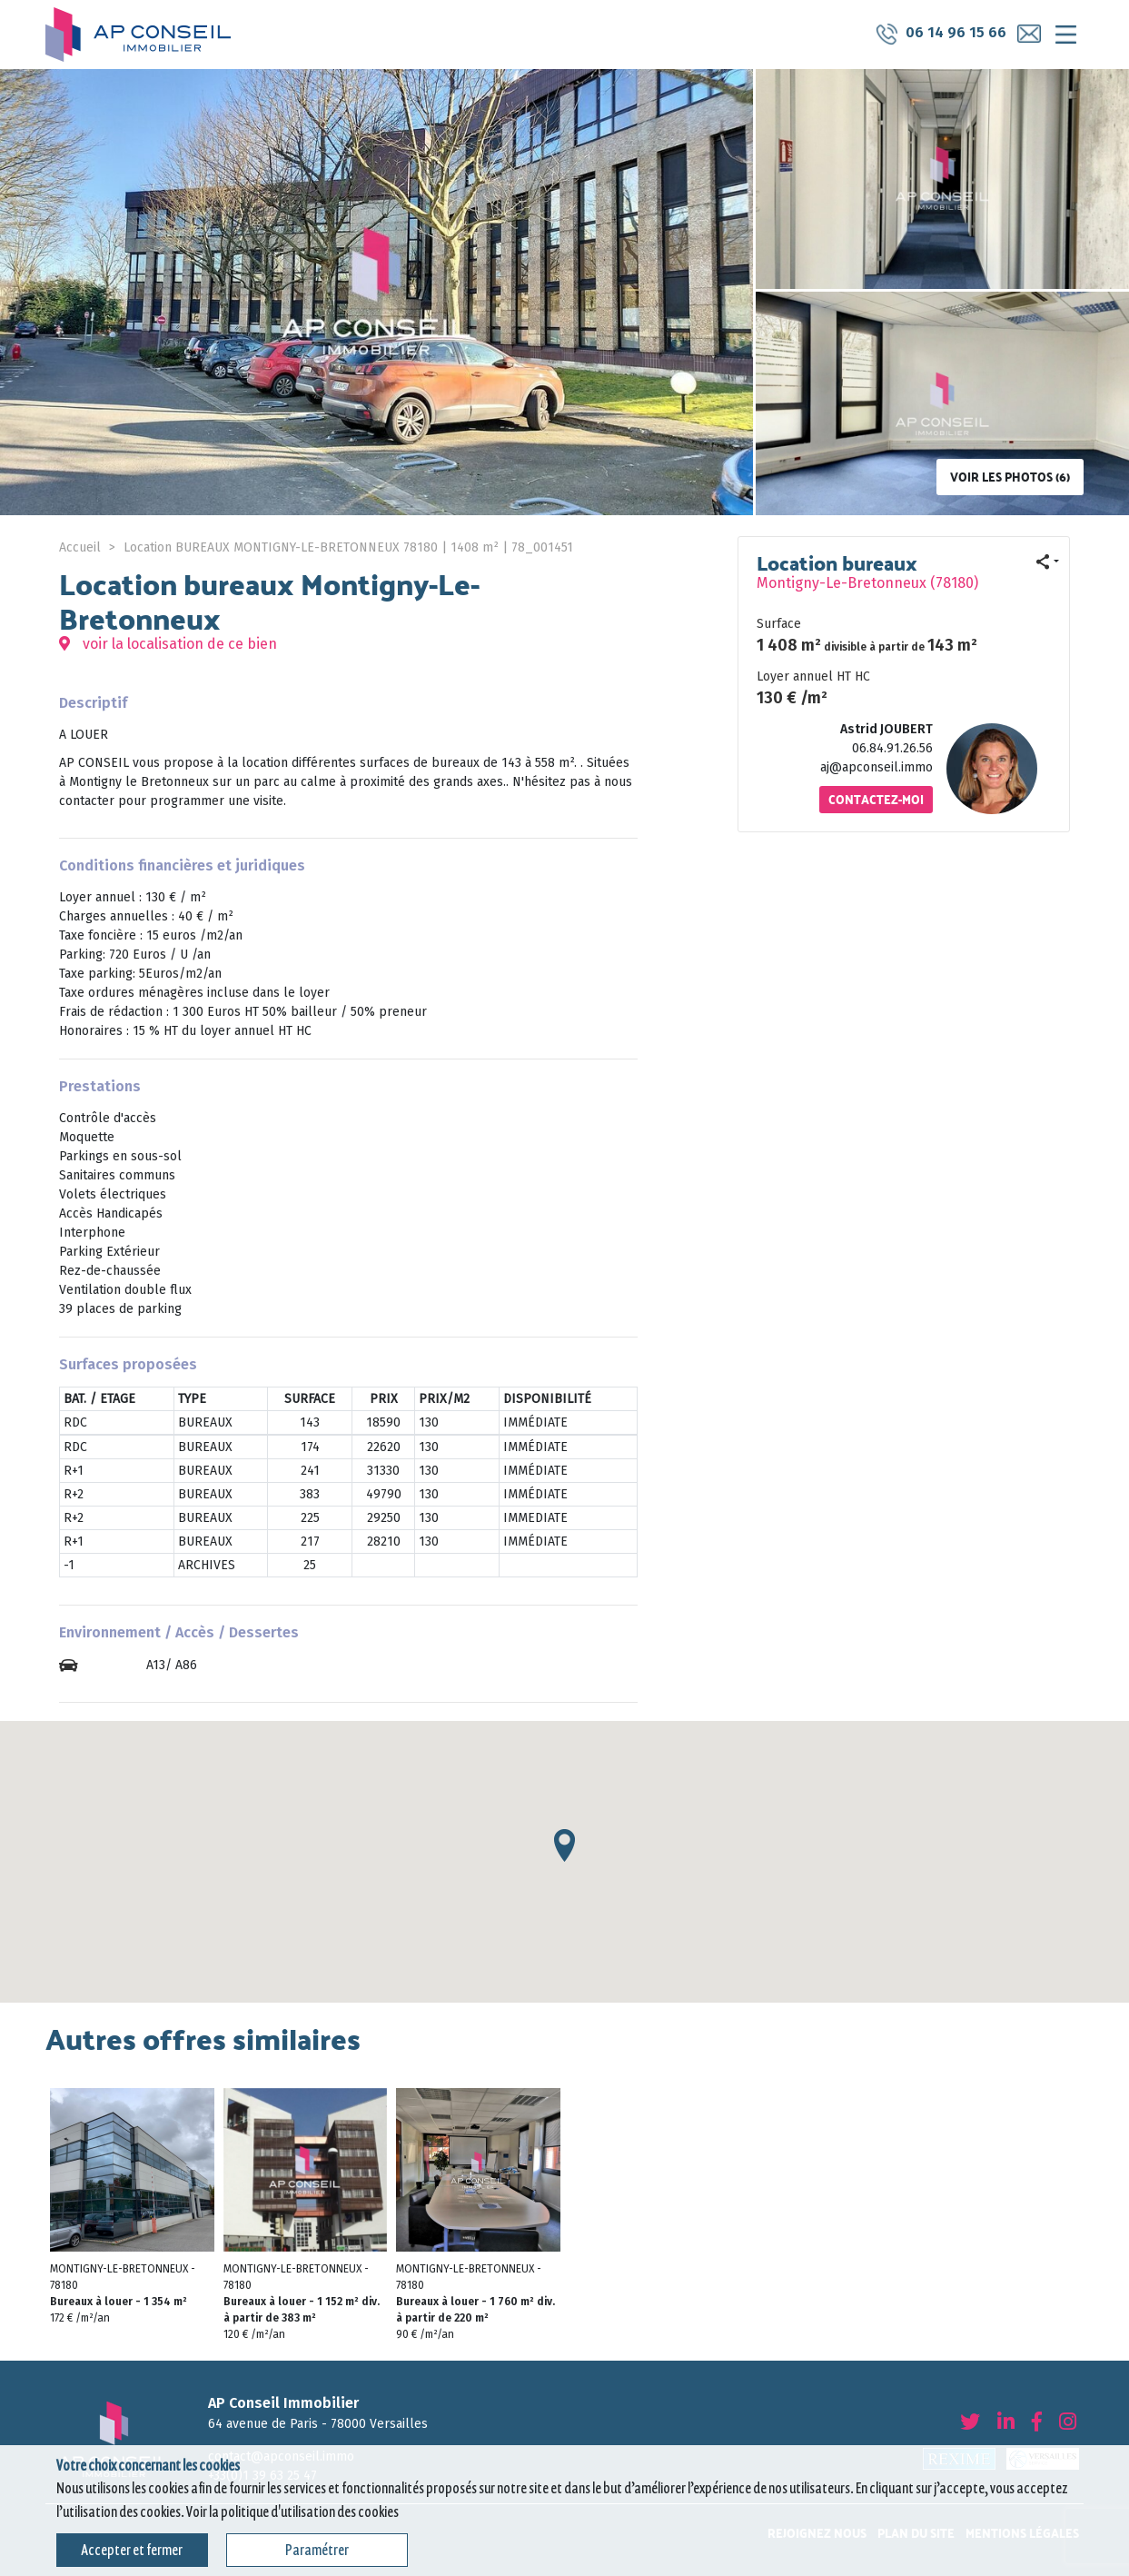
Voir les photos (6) (1010, 476)
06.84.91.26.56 (892, 748)
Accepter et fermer (132, 2550)
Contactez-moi (876, 799)
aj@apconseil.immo (876, 767)
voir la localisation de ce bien (168, 643)
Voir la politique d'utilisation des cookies (292, 2511)
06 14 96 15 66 (939, 34)
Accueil (80, 547)
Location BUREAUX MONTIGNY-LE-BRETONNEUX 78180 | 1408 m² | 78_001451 (348, 547)
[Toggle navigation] (1065, 35)
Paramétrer (317, 2550)
